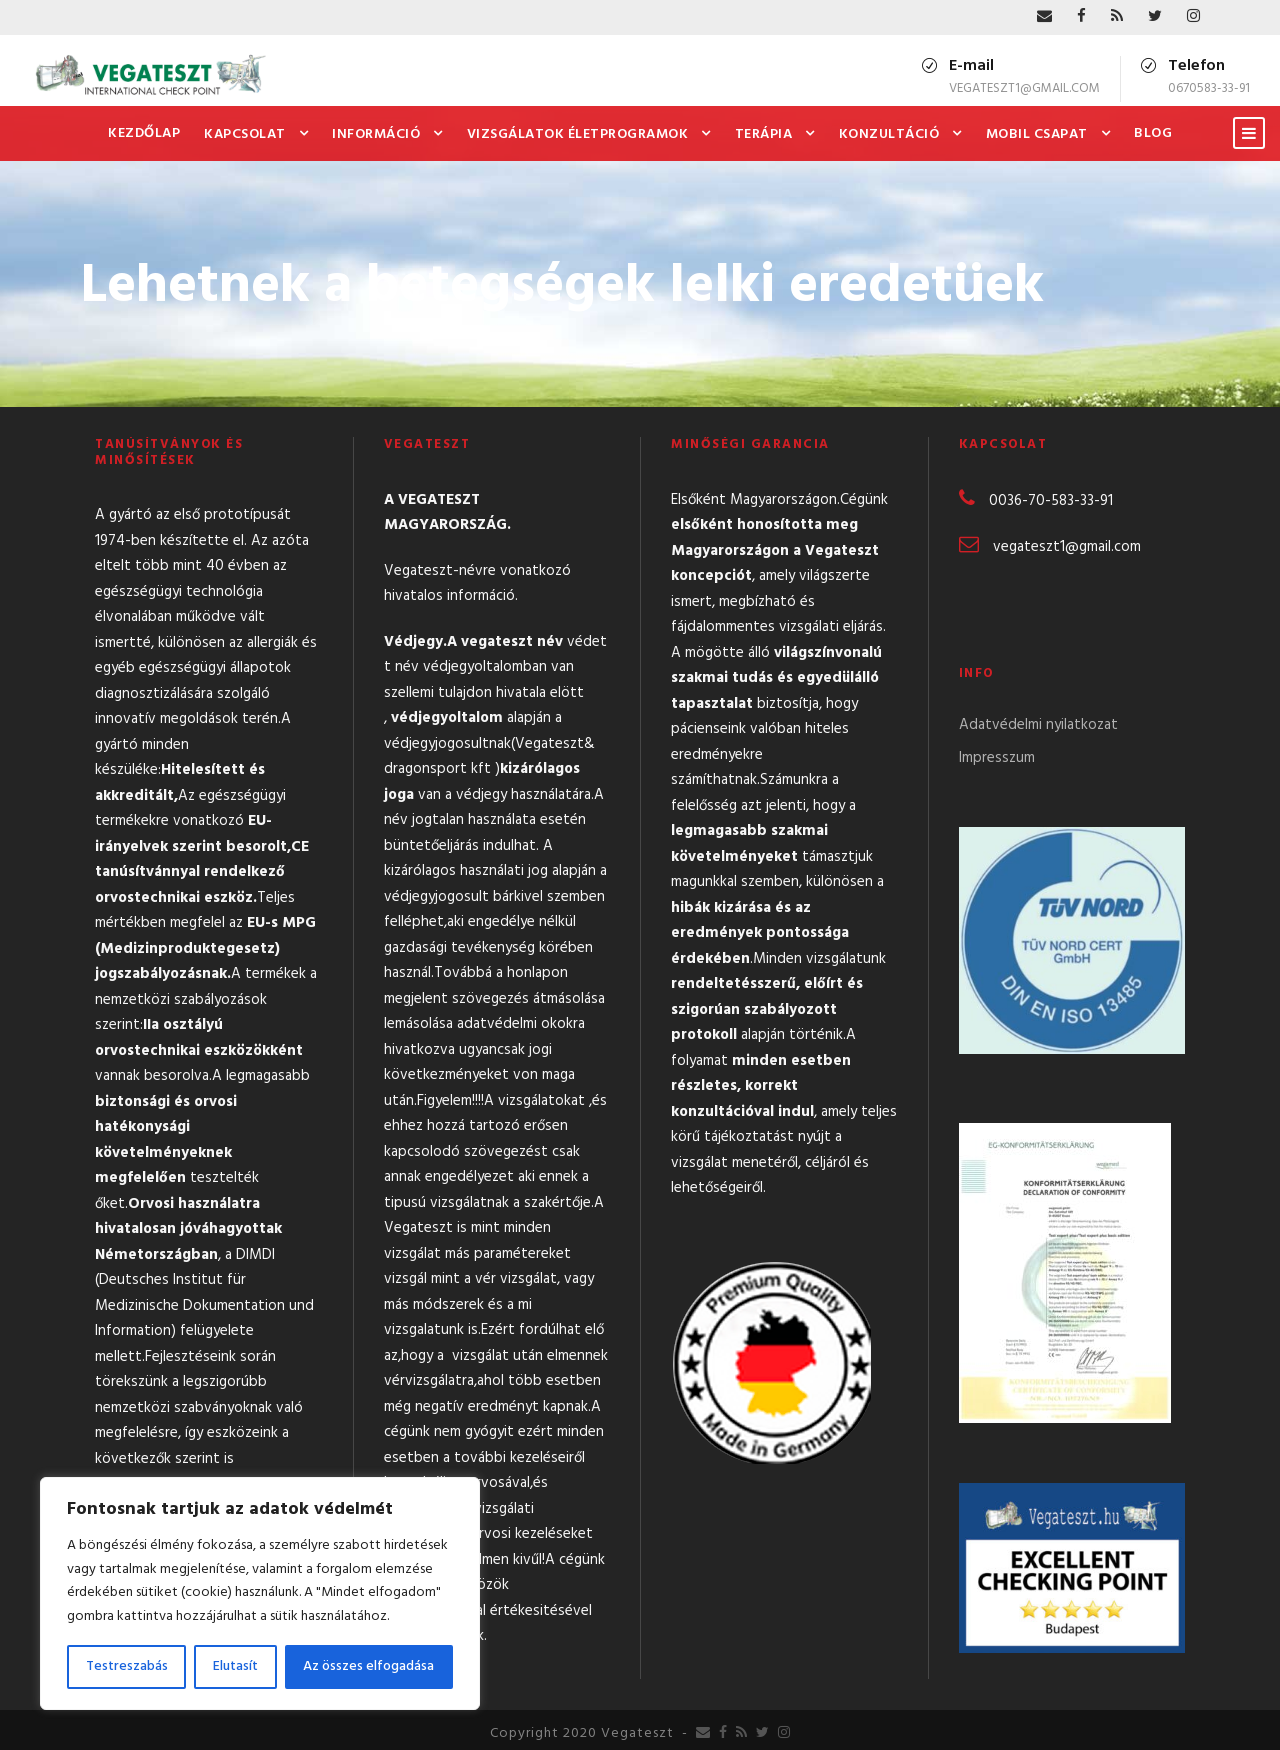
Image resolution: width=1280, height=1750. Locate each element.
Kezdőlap (144, 133)
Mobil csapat (1037, 134)
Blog (1153, 133)
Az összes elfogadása (368, 1666)
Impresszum (997, 758)
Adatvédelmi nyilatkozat (1038, 725)
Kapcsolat (245, 134)
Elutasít (235, 1666)
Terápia (764, 134)
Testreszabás (127, 1666)
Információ (376, 134)
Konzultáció (889, 134)
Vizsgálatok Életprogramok (578, 134)
